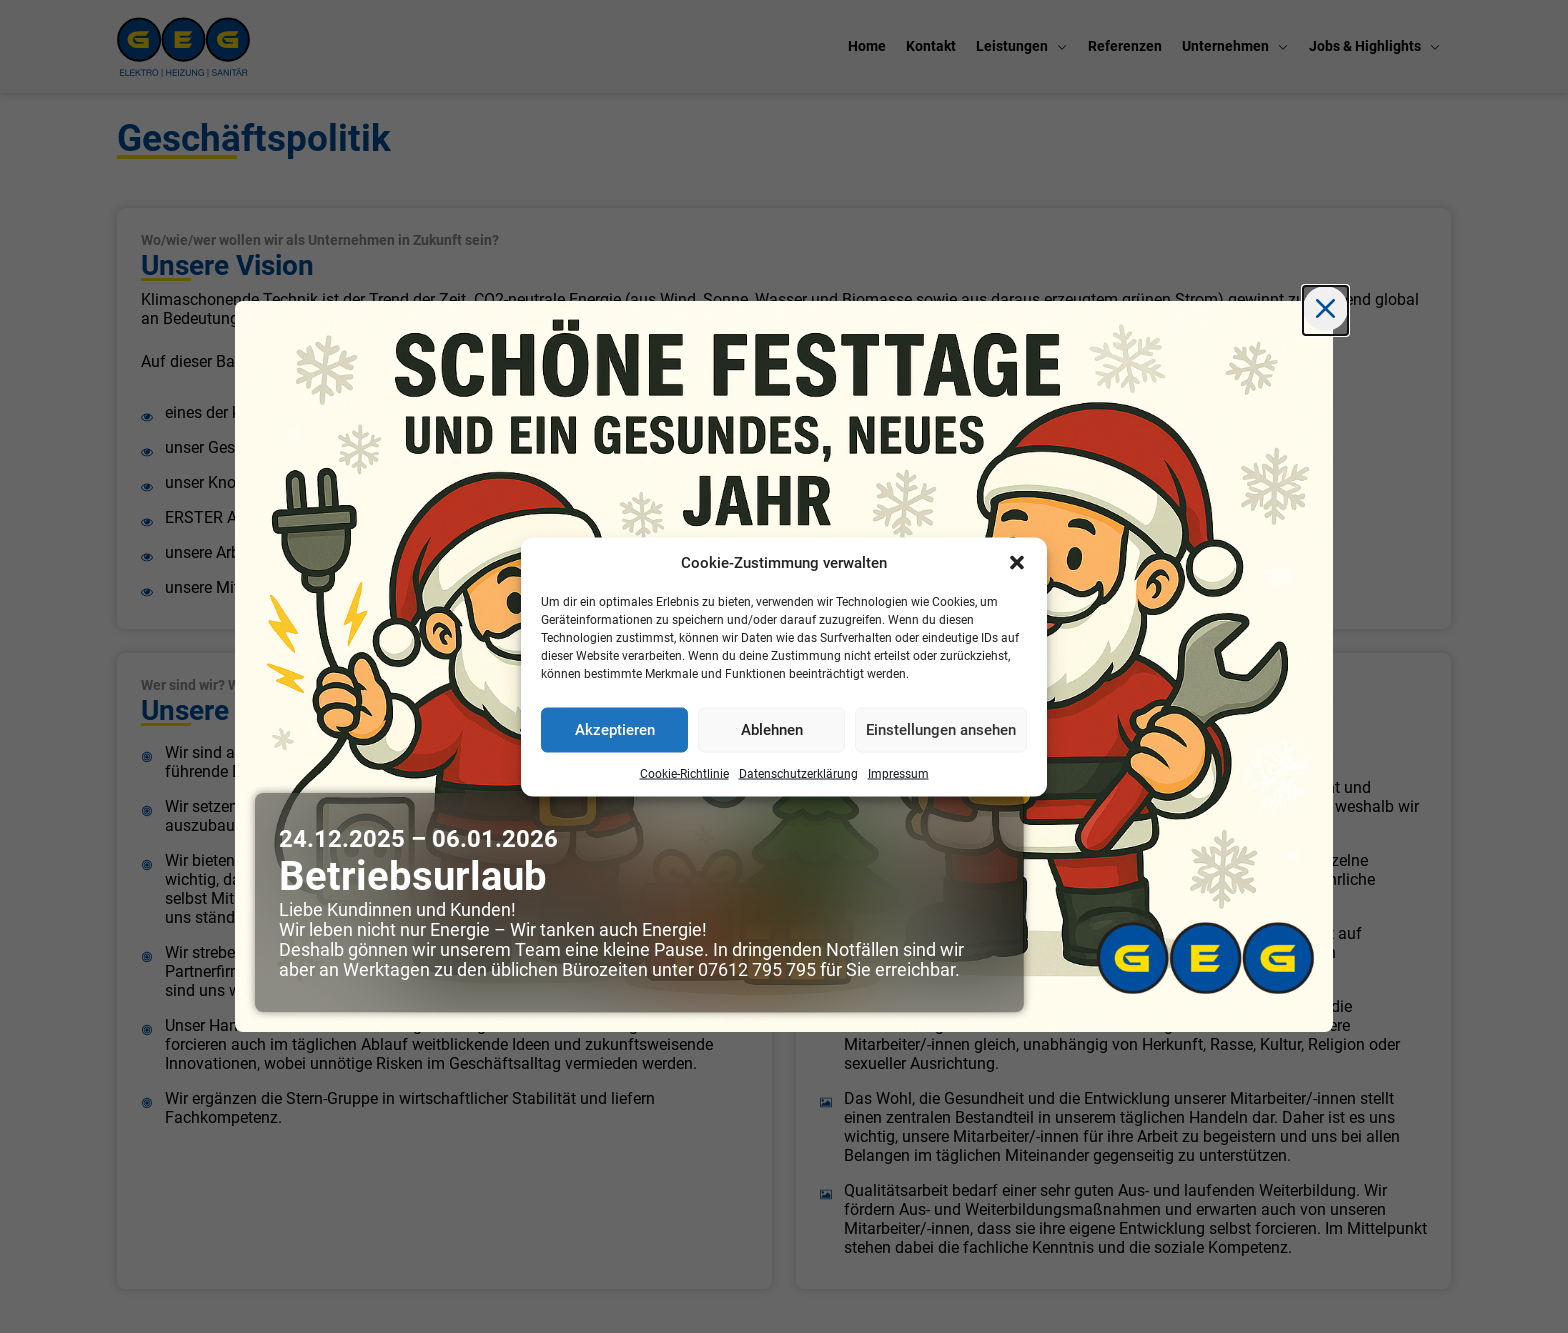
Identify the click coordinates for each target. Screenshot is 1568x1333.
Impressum (898, 773)
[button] (1017, 562)
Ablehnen (772, 730)
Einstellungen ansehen (941, 730)
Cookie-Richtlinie (684, 773)
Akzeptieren (615, 730)
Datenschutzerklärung (798, 773)
